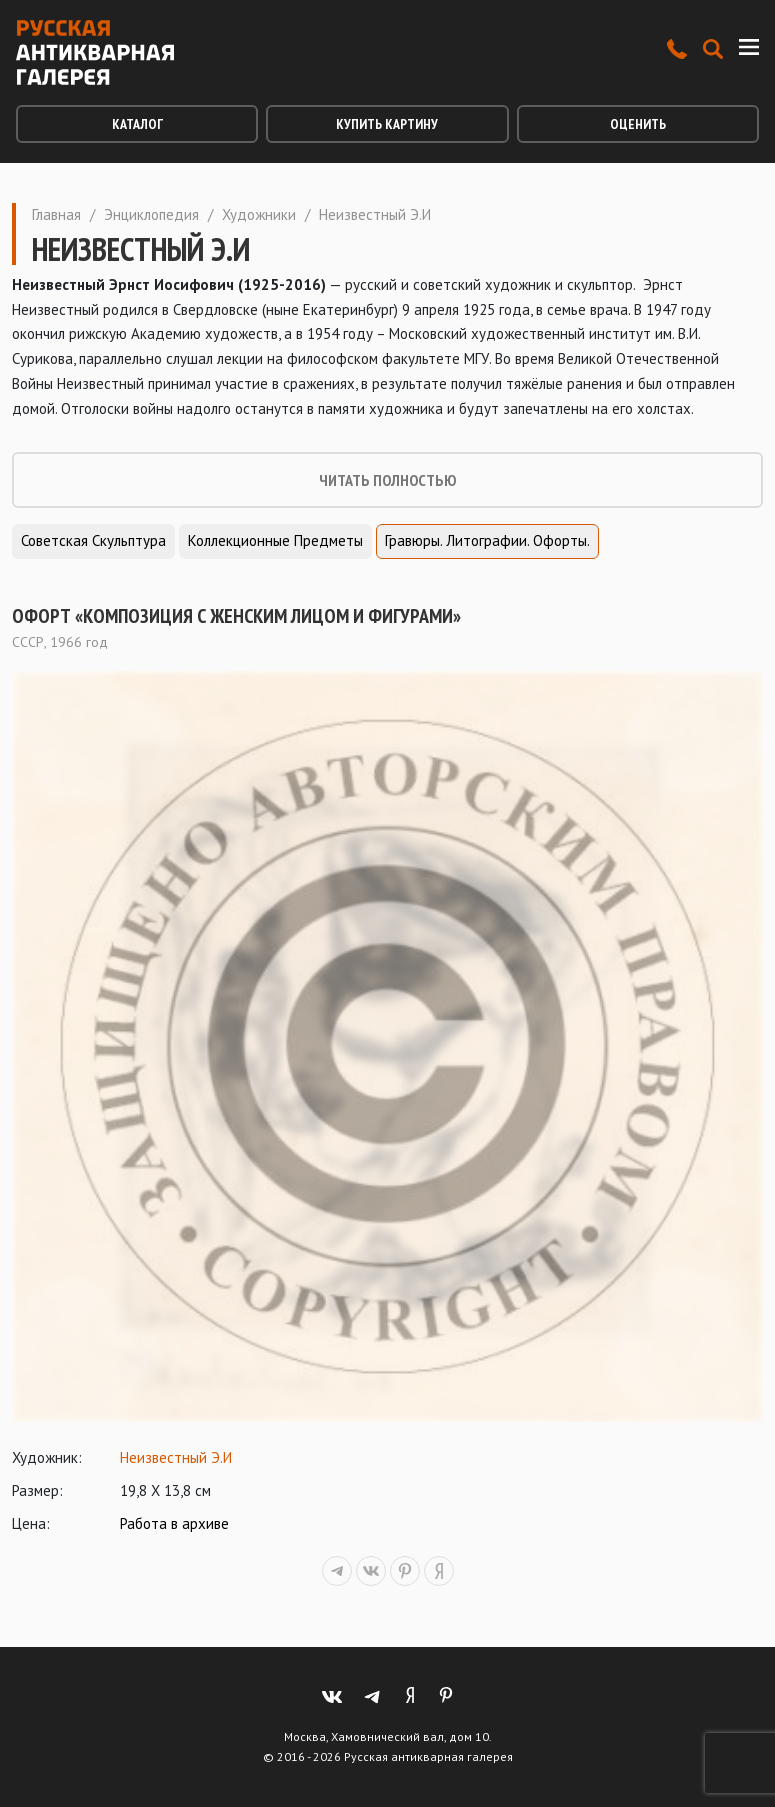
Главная (56, 214)
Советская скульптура (93, 540)
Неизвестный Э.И (176, 1457)
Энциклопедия (151, 214)
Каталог (137, 124)
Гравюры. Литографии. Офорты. (487, 540)
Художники (259, 214)
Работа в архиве (174, 1523)
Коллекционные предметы (275, 540)
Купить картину (387, 124)
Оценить (638, 124)
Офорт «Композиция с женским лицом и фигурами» (236, 616)
